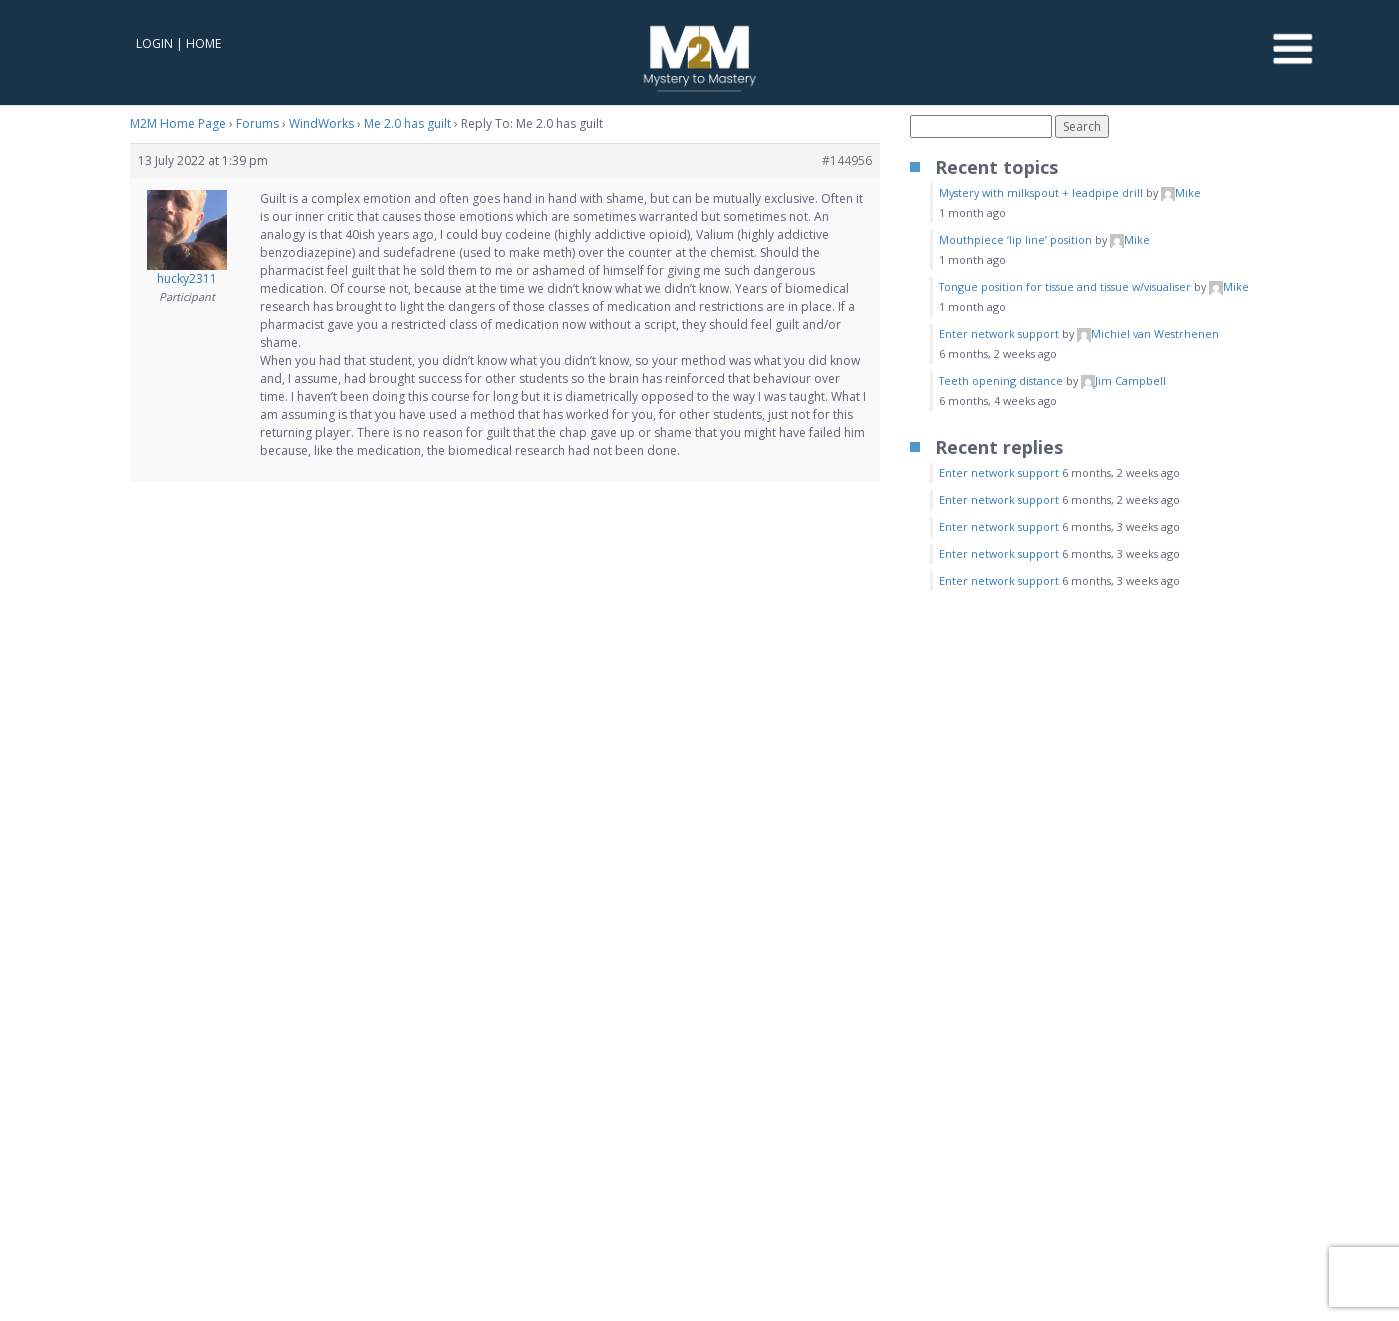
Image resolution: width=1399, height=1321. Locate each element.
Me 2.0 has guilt (407, 123)
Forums (257, 123)
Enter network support (999, 333)
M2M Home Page (178, 123)
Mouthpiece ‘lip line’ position (1015, 239)
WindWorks (321, 123)
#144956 (847, 160)
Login (154, 43)
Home (203, 43)
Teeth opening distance (1001, 380)
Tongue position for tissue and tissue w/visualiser (1065, 286)
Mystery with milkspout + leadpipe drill (1041, 192)
